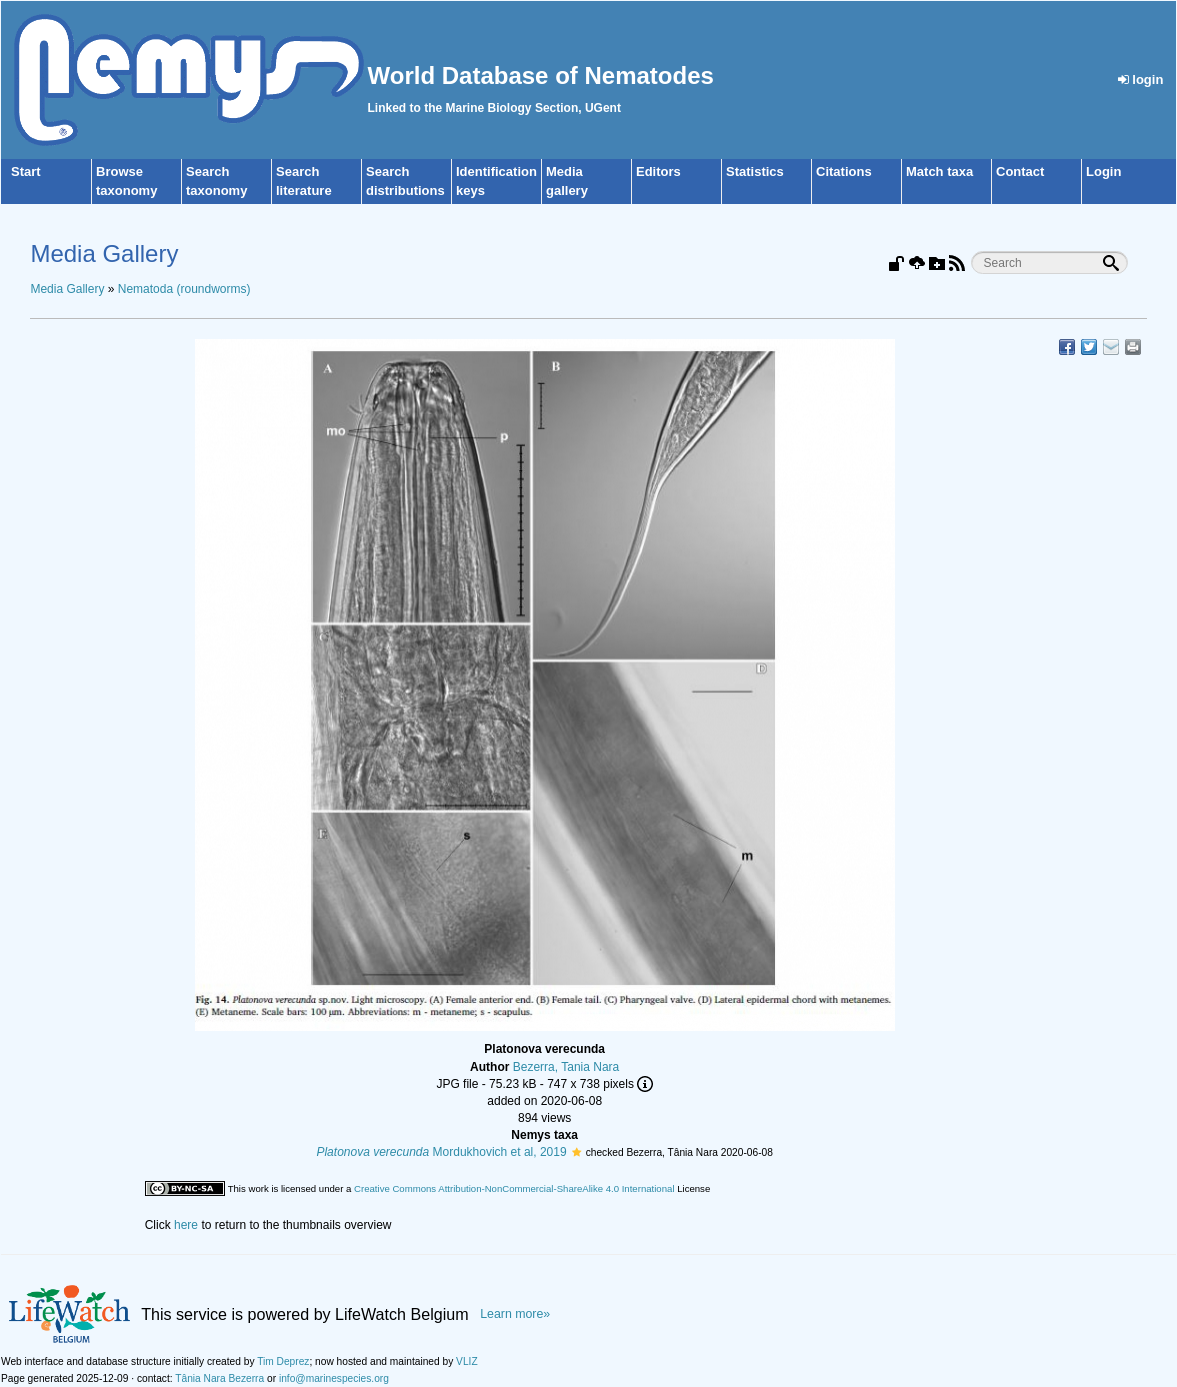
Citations (844, 171)
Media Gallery (67, 289)
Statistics (755, 171)
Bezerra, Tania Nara (566, 1067)
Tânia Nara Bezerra (219, 1378)
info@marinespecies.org (334, 1378)
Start (26, 171)
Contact (1020, 171)
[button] (576, 1152)
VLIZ (467, 1361)
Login (1103, 171)
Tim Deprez (283, 1361)
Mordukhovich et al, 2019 (441, 1152)
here (186, 1225)
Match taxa (939, 171)
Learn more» (515, 1314)
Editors (658, 171)
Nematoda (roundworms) (184, 289)
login (1141, 79)
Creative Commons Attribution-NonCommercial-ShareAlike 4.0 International (514, 1188)
